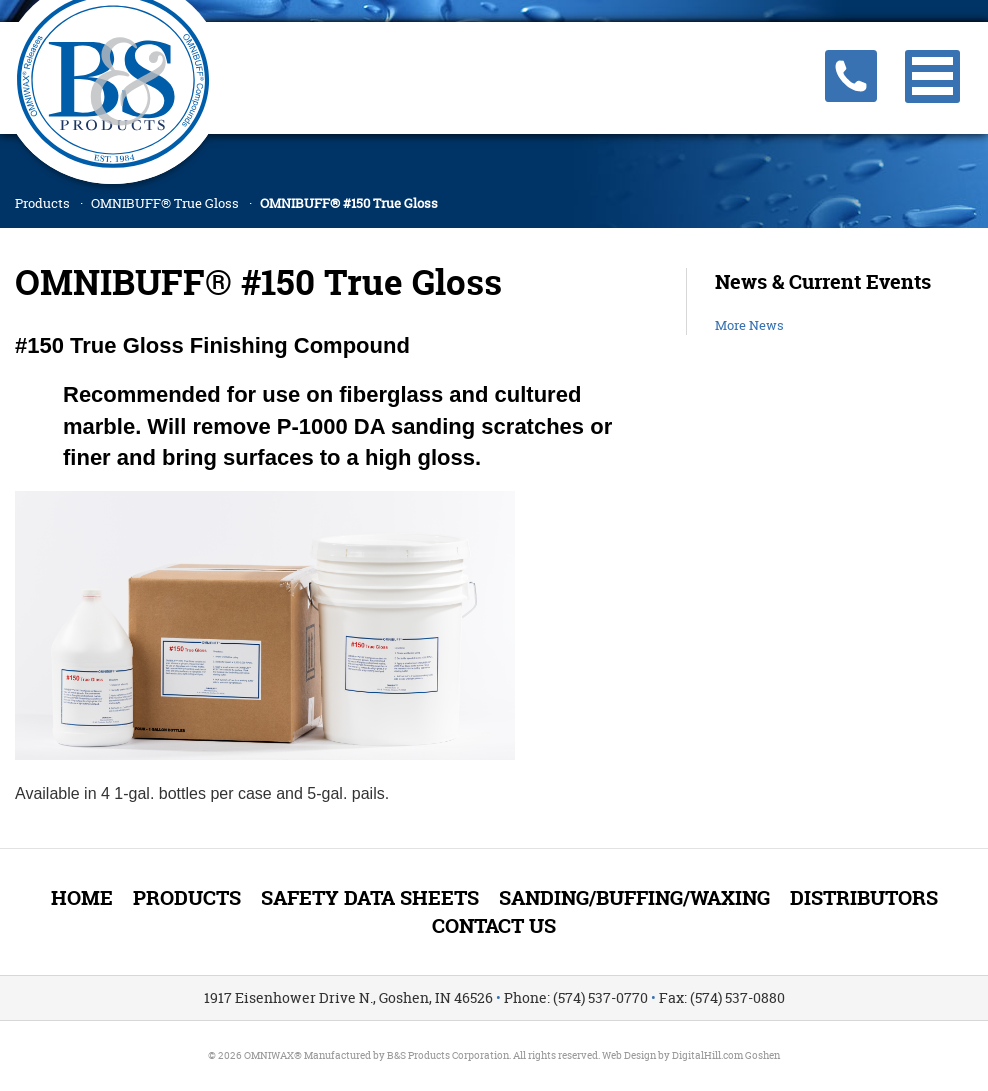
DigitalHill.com (707, 1055)
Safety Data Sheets (370, 897)
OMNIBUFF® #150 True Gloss (349, 203)
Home (82, 897)
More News (749, 325)
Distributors (864, 897)
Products (42, 203)
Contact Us (494, 925)
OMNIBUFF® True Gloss (165, 203)
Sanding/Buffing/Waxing (634, 897)
